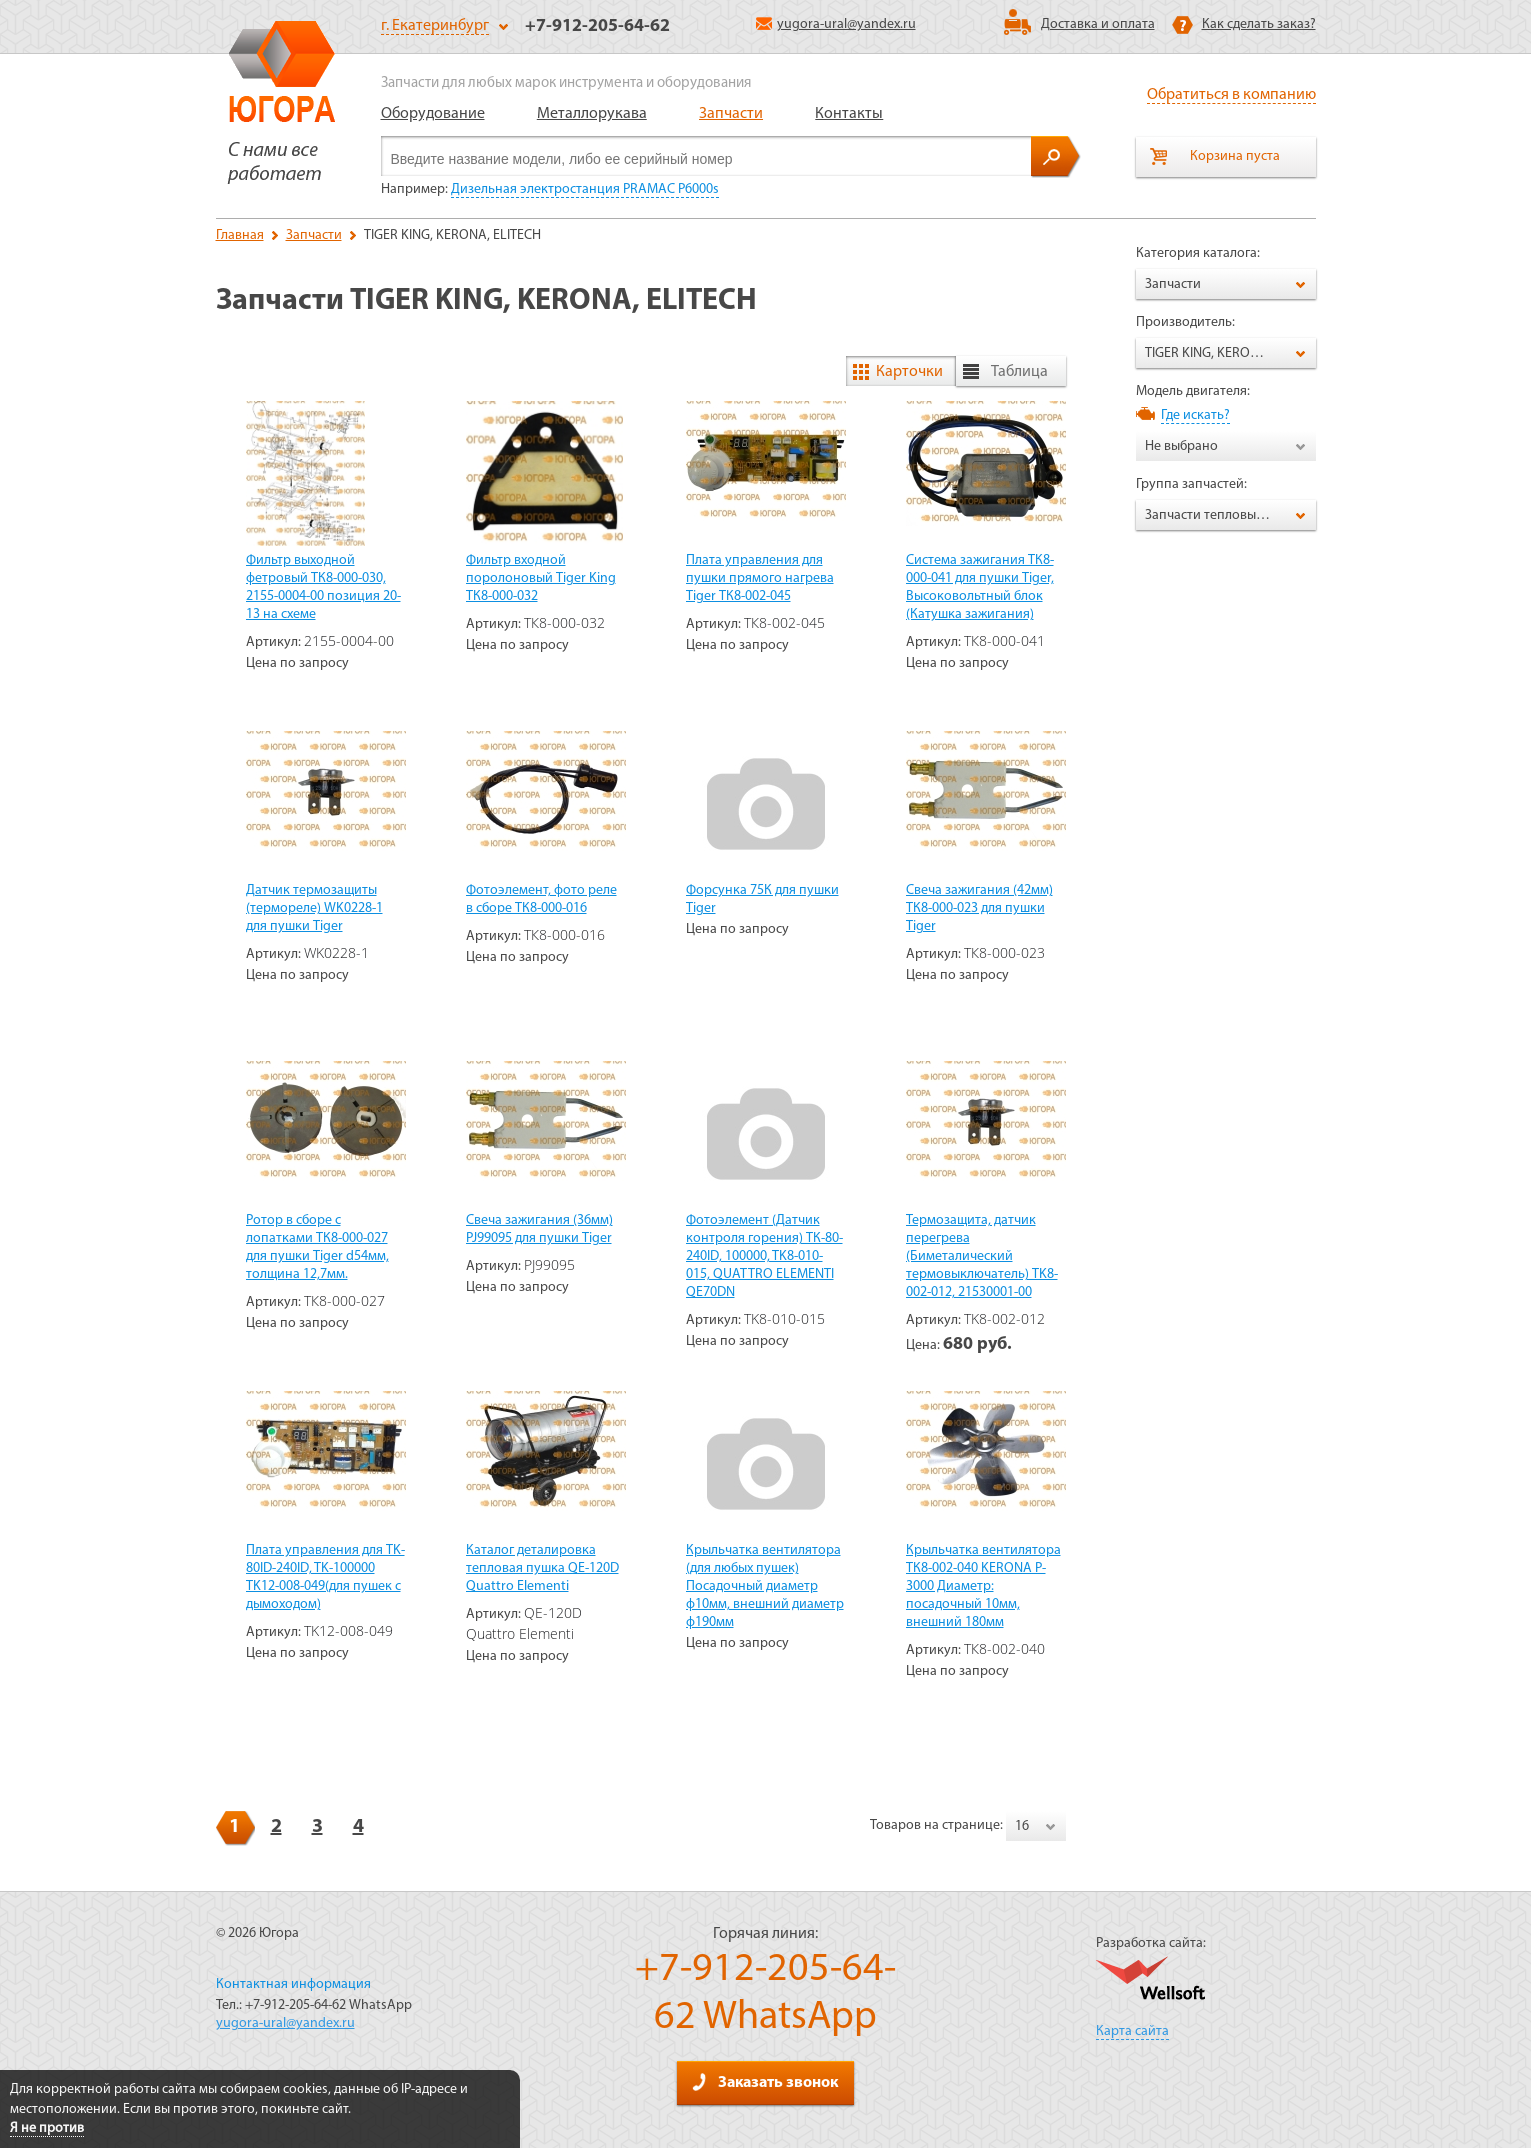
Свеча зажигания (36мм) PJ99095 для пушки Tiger (539, 1229)
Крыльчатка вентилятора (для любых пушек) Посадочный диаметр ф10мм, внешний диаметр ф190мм (765, 1586)
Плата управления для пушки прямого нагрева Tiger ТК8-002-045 (760, 578)
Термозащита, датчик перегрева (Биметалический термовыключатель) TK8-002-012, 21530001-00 (982, 1256)
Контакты (849, 114)
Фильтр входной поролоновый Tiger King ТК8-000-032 (541, 578)
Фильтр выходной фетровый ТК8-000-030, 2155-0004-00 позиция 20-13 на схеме (323, 587)
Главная (240, 235)
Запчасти (731, 114)
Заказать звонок (765, 2082)
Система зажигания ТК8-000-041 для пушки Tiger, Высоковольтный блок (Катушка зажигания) (980, 587)
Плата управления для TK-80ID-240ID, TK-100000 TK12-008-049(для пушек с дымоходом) (325, 1577)
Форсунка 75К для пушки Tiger (762, 899)
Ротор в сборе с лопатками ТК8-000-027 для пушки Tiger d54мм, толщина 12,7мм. (317, 1247)
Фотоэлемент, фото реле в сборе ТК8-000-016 (541, 899)
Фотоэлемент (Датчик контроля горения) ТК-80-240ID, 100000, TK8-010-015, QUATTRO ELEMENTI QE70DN (764, 1256)
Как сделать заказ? (1259, 24)
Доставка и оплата (1098, 24)
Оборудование (433, 114)
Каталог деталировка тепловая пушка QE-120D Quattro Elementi (542, 1568)
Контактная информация (293, 1984)
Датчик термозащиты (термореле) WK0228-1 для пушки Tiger (314, 908)
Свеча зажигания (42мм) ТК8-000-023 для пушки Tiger (979, 908)
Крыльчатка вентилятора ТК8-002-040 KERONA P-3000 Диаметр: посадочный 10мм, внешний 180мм (983, 1586)
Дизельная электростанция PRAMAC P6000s (585, 189)
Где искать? (1195, 415)
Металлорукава (592, 114)
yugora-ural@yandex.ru (836, 24)
